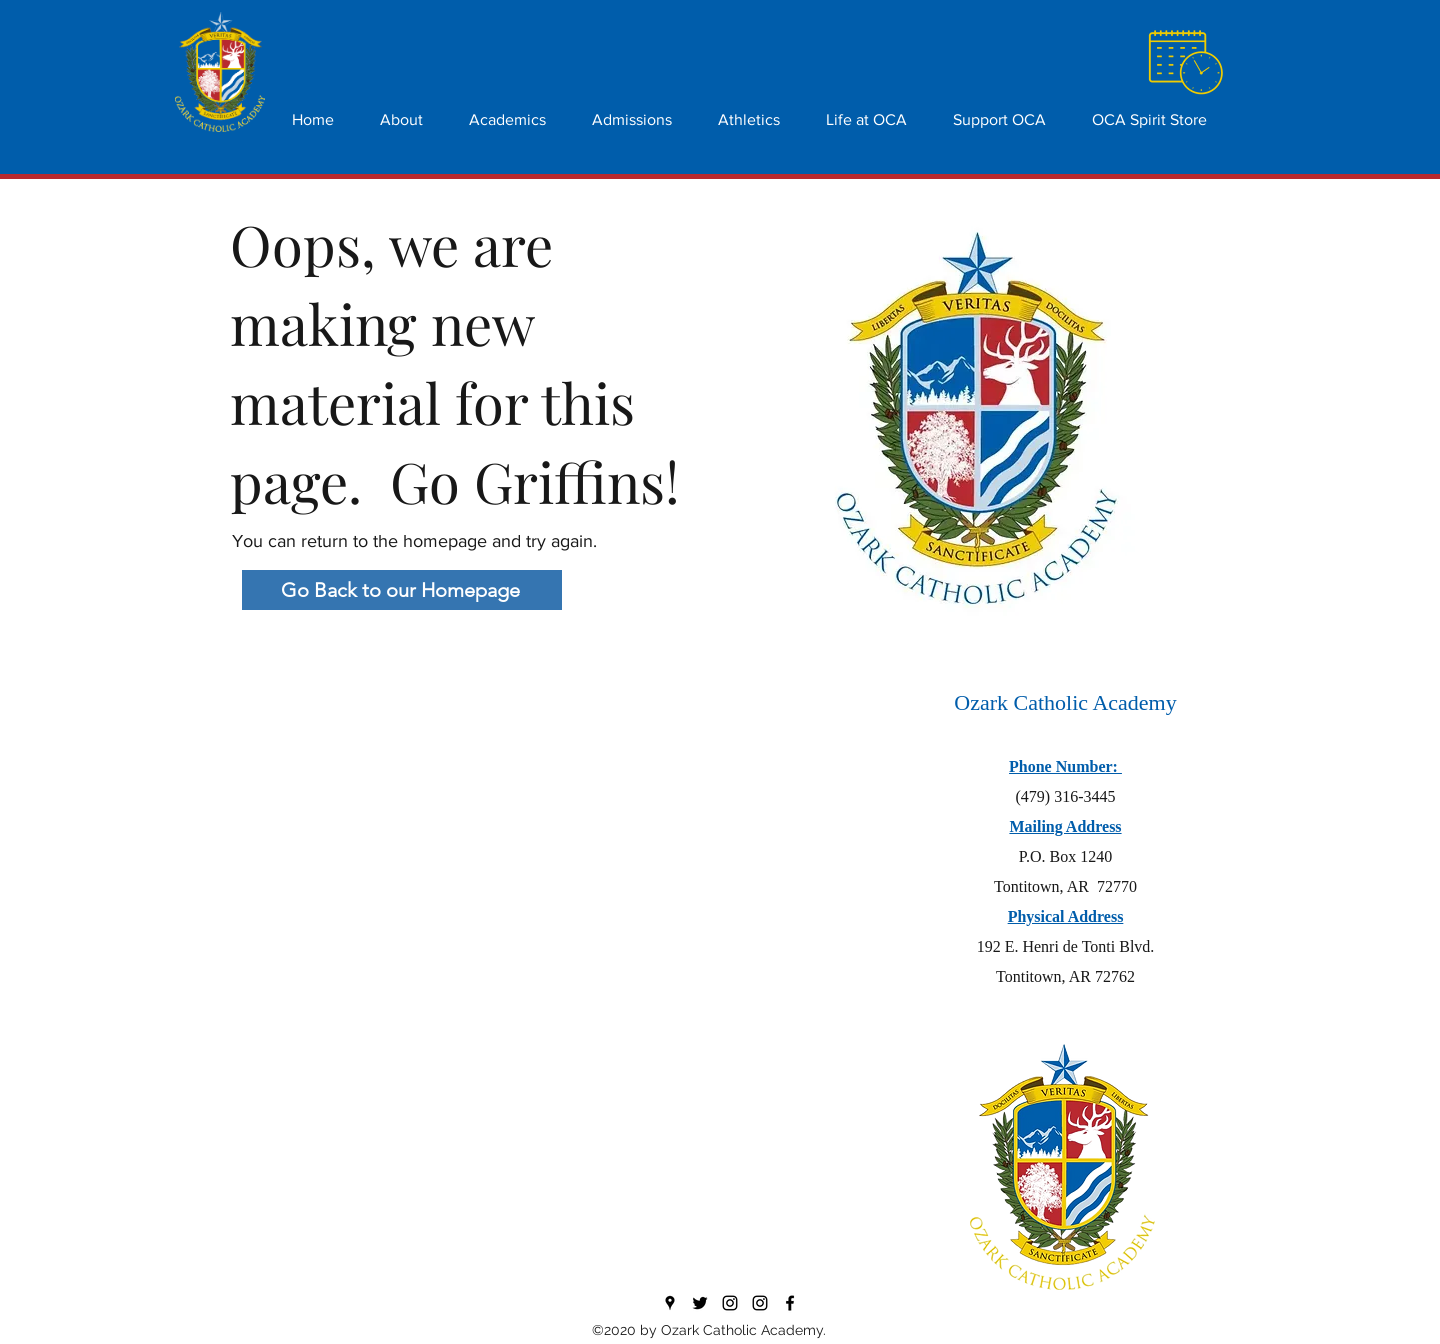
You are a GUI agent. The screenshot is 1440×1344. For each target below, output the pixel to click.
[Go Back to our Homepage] (402, 590)
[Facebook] (790, 1303)
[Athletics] (760, 1303)
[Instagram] (730, 1303)
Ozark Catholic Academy (1065, 702)
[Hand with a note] (1184, 63)
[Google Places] (670, 1303)
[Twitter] (700, 1303)
